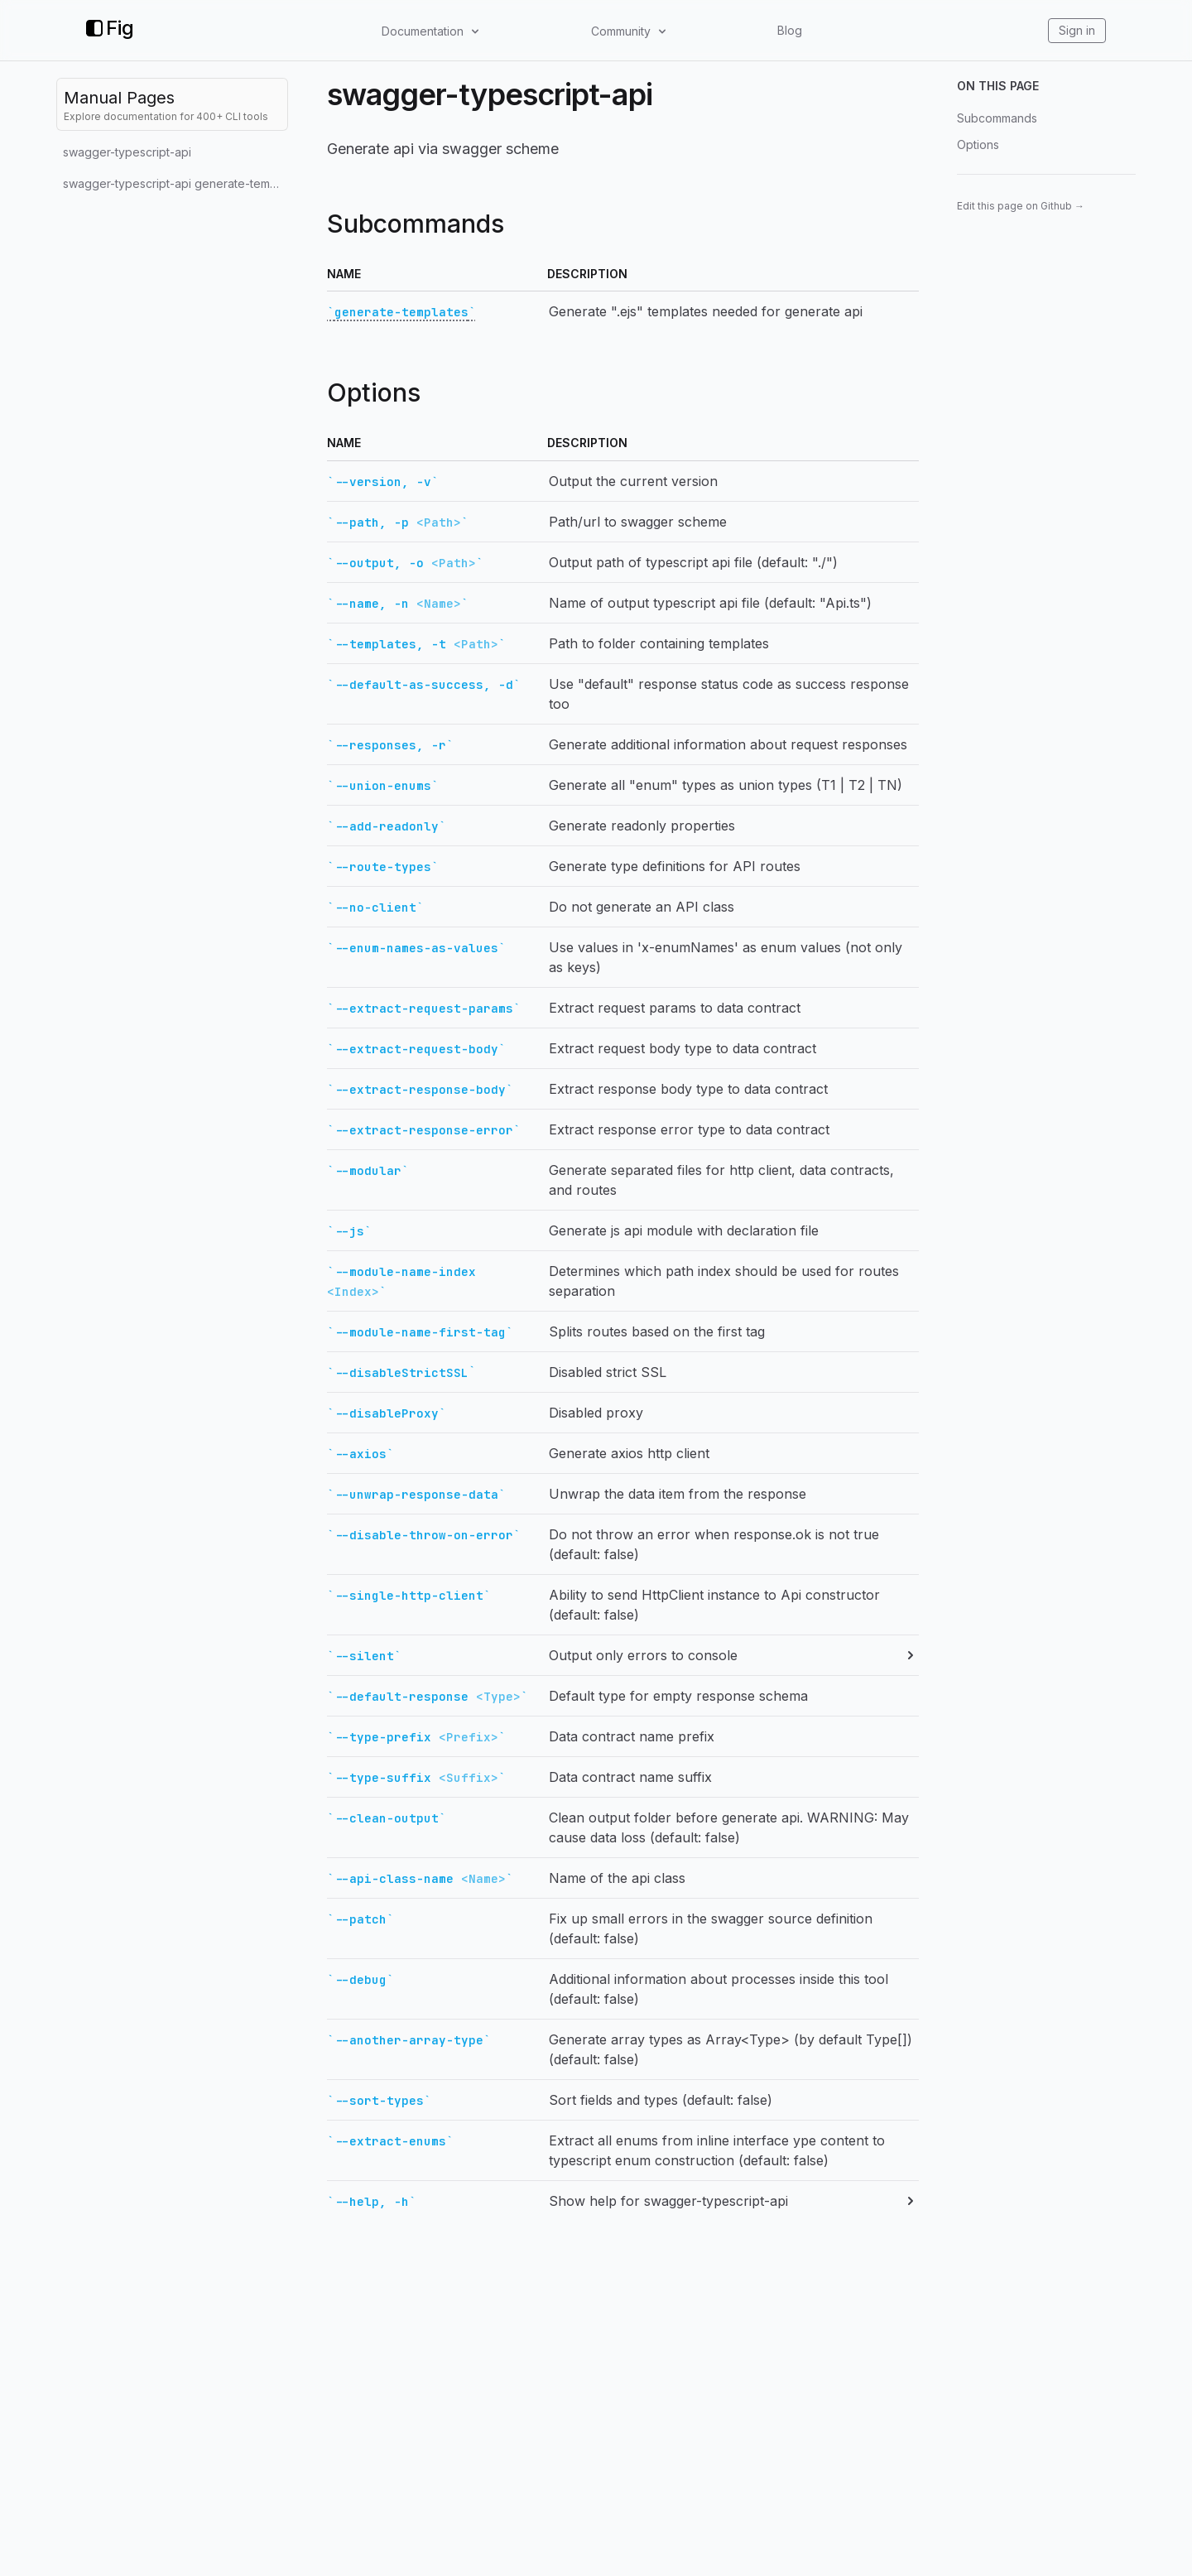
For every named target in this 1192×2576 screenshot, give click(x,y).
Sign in (1077, 30)
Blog (789, 30)
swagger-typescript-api (127, 152)
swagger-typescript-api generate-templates (175, 183)
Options (978, 144)
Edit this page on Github (1020, 206)
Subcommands (997, 118)
